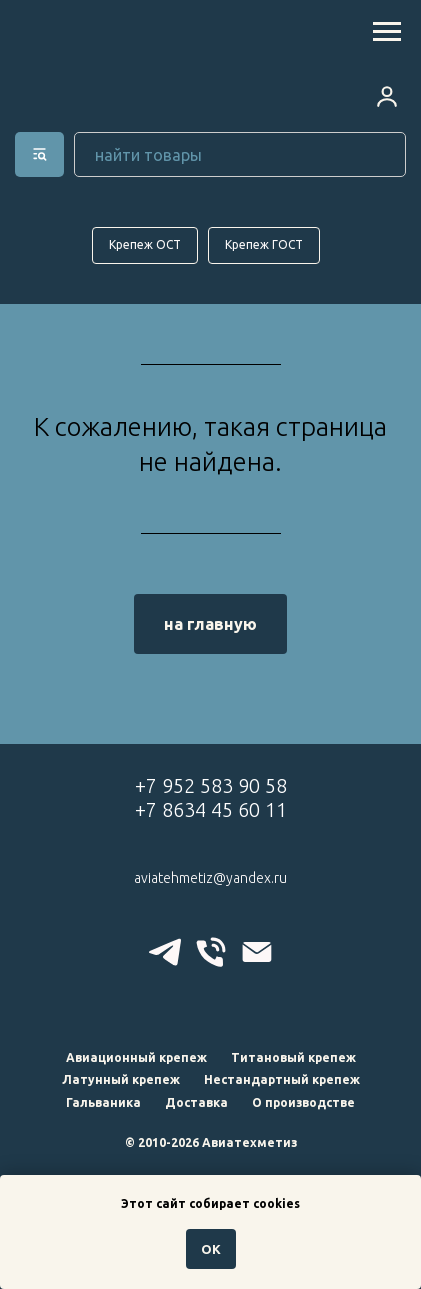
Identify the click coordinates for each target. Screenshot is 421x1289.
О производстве (303, 1102)
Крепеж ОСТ (145, 244)
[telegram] (165, 952)
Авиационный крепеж (136, 1057)
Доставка (196, 1102)
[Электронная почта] (257, 952)
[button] (387, 96)
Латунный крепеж (121, 1079)
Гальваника (103, 1102)
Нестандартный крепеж (282, 1079)
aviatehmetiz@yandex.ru (210, 878)
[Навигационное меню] (387, 32)
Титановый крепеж (293, 1057)
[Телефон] (211, 952)
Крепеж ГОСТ (264, 244)
